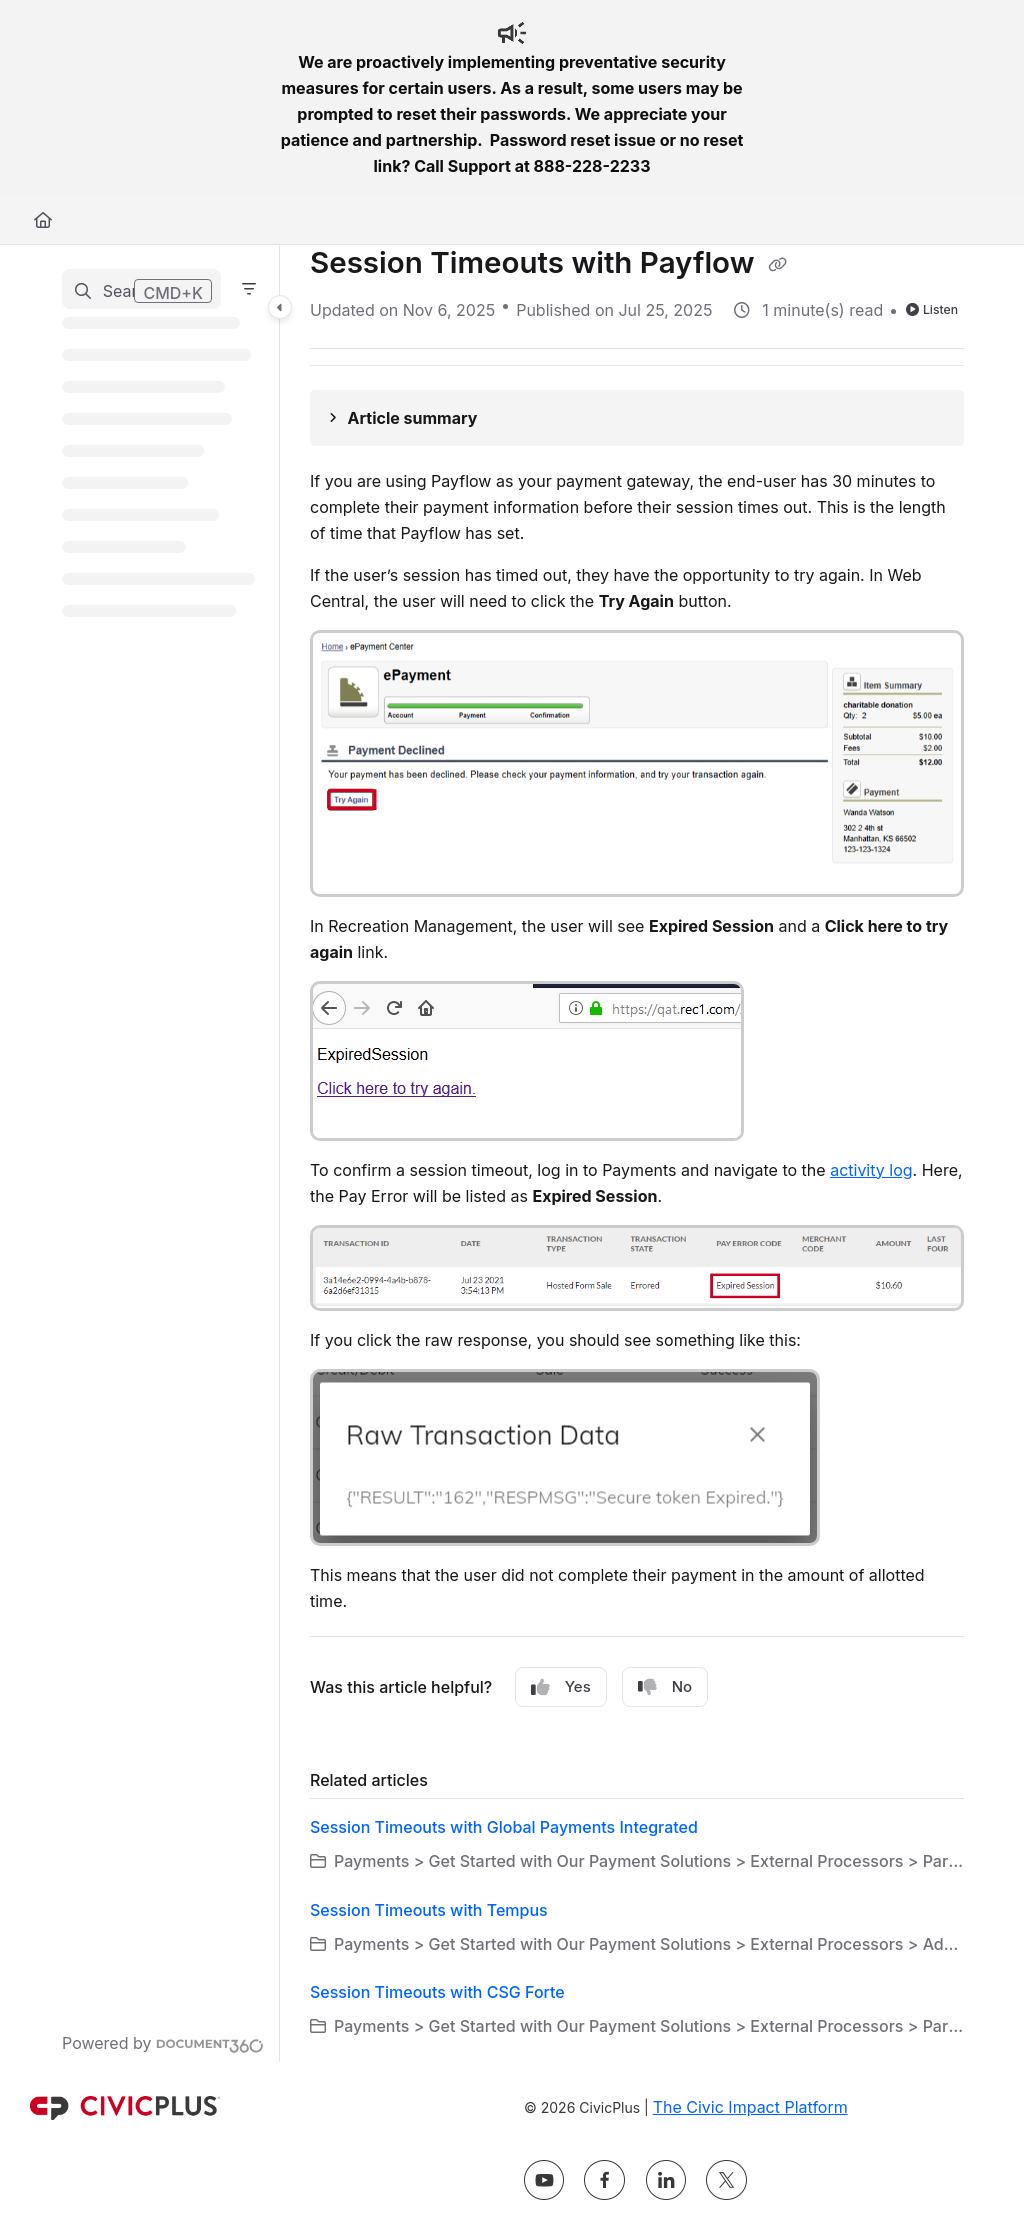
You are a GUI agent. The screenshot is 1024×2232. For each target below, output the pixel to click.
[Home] (43, 220)
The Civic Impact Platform (750, 2107)
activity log (871, 1170)
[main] (637, 1153)
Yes (561, 1687)
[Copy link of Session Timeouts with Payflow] (778, 265)
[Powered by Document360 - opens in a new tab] (163, 2043)
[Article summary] (637, 418)
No (665, 1687)
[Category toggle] (280, 307)
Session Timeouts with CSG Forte (437, 1992)
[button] (141, 289)
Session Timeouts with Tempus (429, 1910)
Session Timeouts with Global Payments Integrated (504, 1827)
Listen (932, 309)
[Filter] (249, 289)
